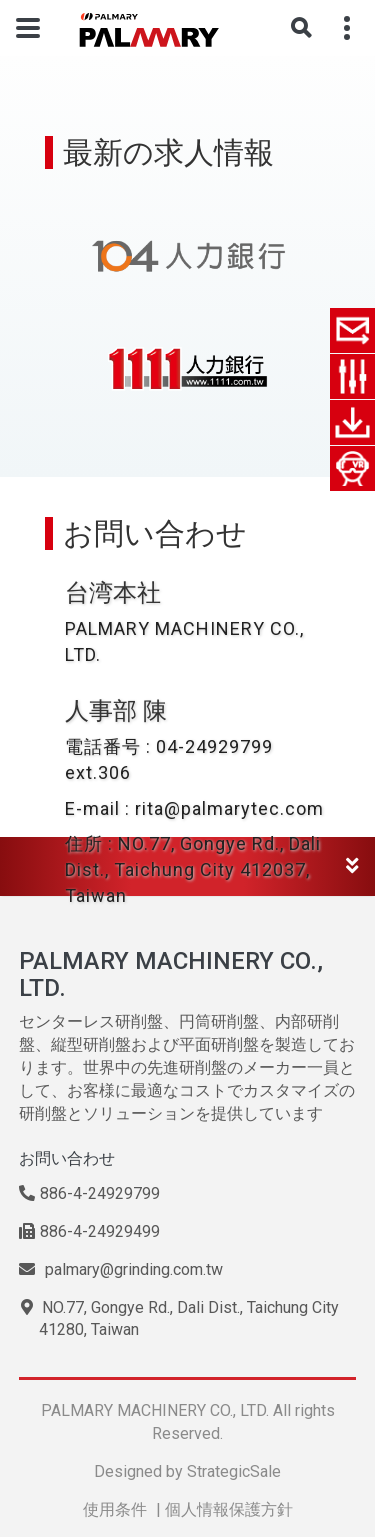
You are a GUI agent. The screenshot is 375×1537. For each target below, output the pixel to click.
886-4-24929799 (89, 1193)
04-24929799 (214, 746)
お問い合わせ (67, 1158)
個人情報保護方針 (229, 1509)
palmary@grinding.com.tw (121, 1269)
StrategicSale (234, 1471)
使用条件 (115, 1509)
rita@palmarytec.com (229, 808)
